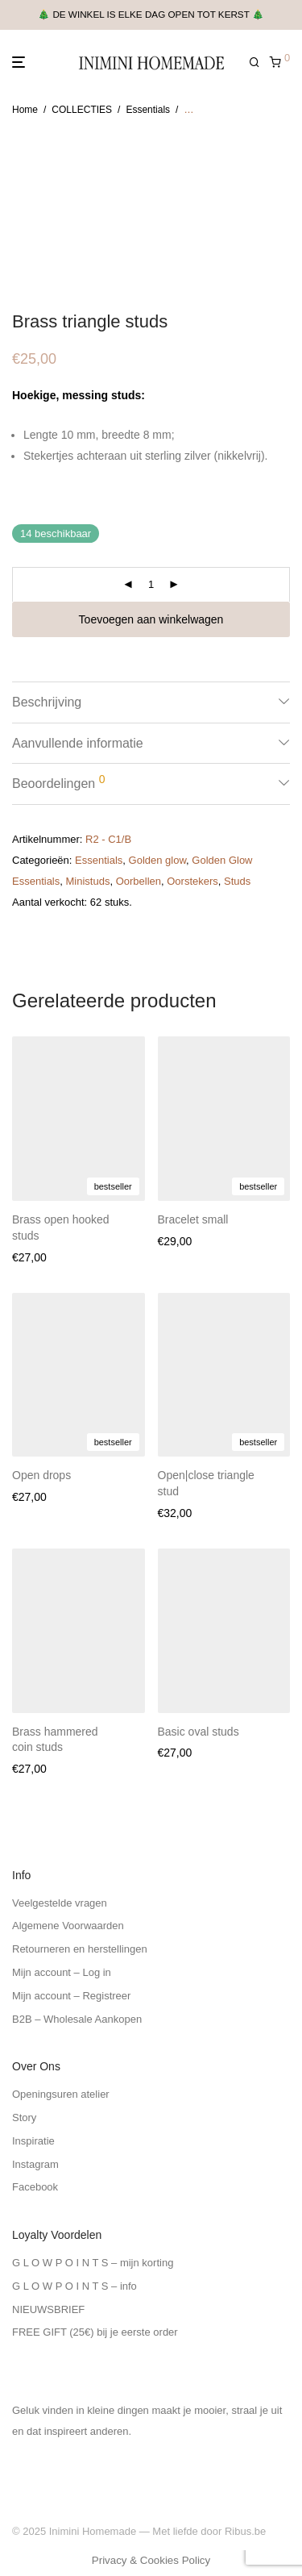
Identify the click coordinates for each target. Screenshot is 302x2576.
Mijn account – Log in (61, 1972)
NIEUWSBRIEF (48, 2309)
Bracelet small (193, 1219)
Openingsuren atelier (61, 2094)
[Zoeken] (259, 62)
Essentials (148, 109)
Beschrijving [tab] (46, 702)
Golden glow (158, 860)
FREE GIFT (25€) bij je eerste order (95, 2332)
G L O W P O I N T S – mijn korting (92, 2263)
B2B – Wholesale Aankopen (77, 2019)
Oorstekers (192, 881)
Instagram (35, 2164)
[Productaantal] (151, 585)
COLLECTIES (82, 109)
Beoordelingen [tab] (58, 781)
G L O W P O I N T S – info (74, 2286)
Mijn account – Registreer (71, 1996)
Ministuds (87, 881)
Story (24, 2117)
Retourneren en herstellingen (79, 1949)
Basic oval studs (198, 1731)
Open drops (41, 1475)
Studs (237, 881)
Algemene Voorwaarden (68, 1925)
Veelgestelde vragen (59, 1903)
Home (25, 109)
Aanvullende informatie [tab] (77, 743)
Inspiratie (33, 2141)
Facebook (35, 2187)
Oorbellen (138, 881)
